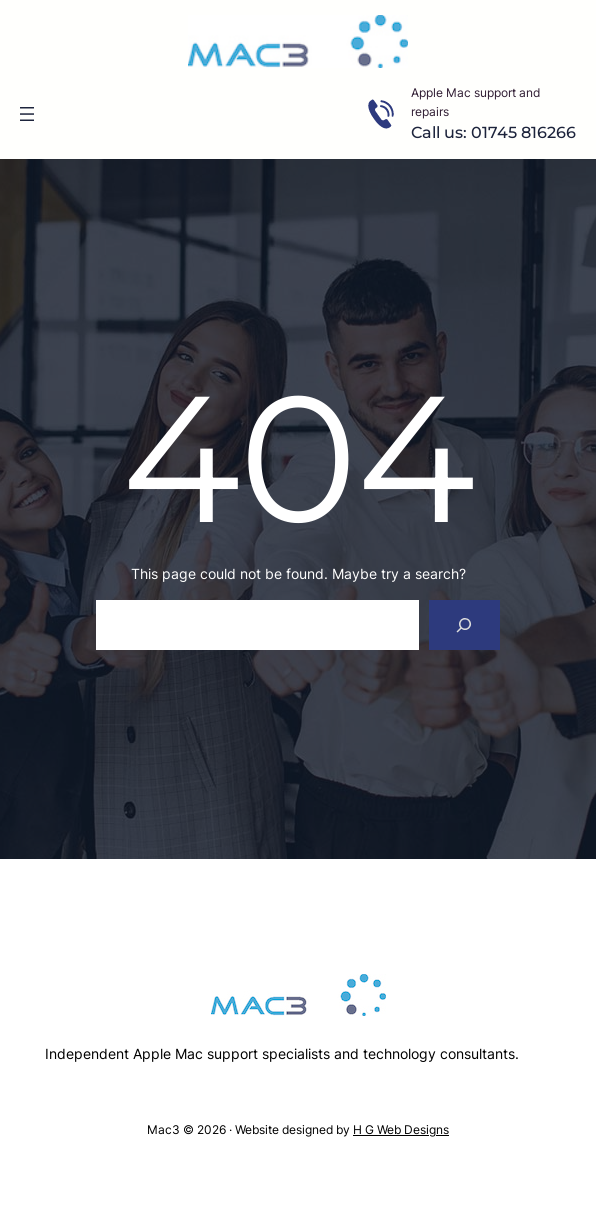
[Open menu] (27, 114)
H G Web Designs (401, 1129)
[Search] (464, 624)
